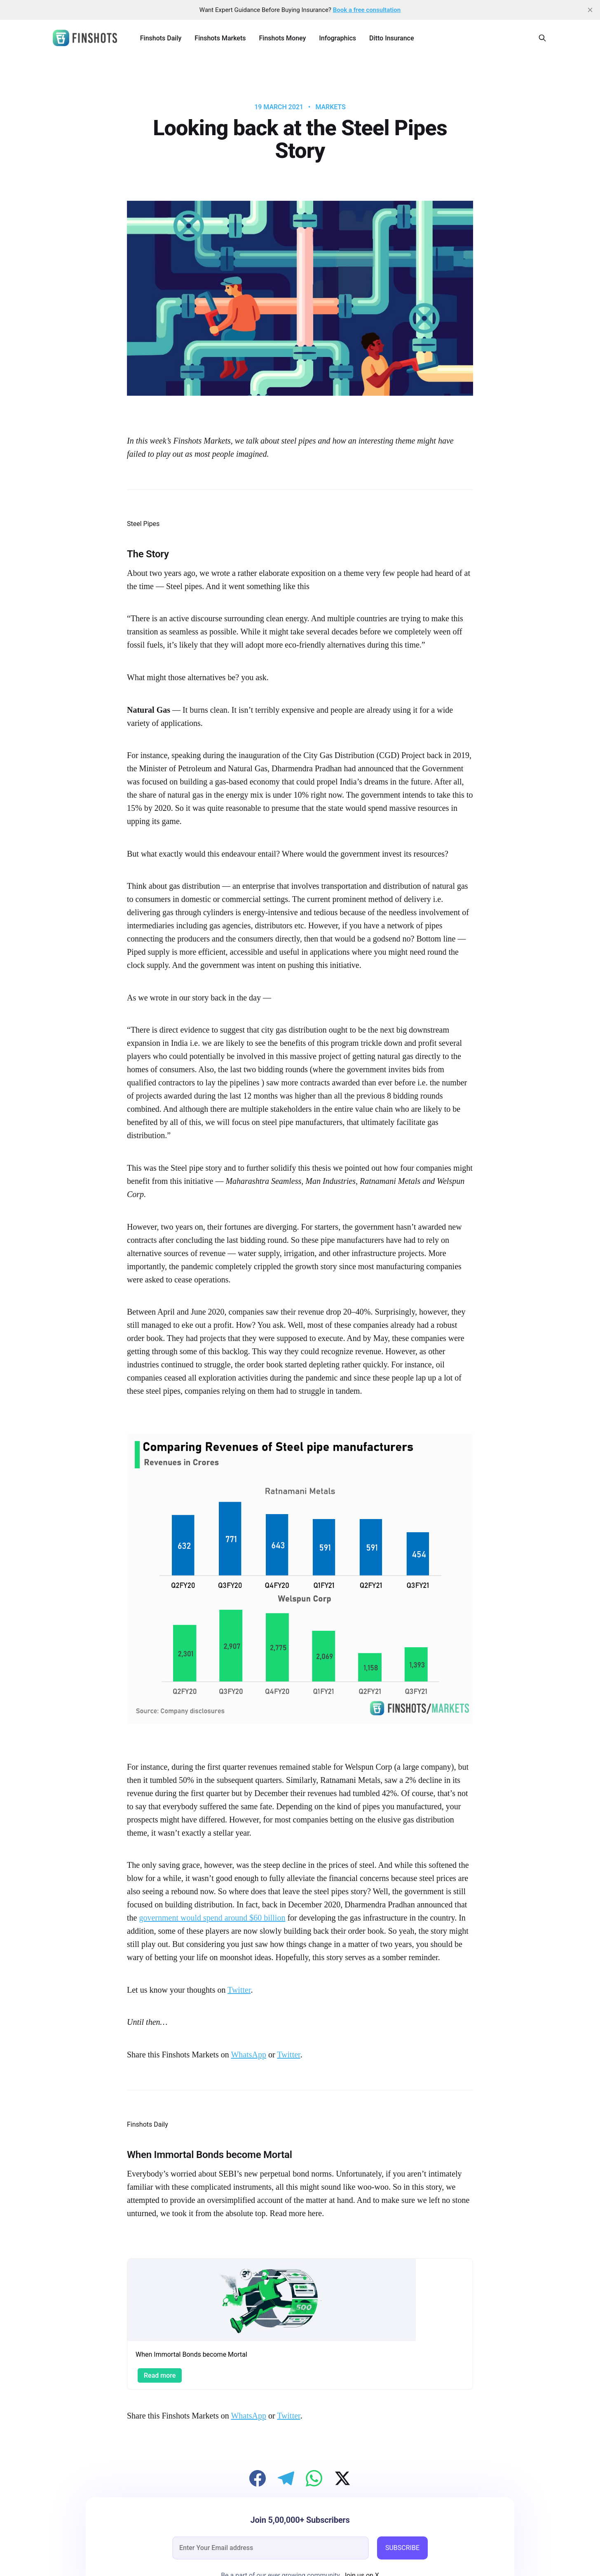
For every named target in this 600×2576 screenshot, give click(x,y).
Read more (160, 2375)
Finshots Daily (161, 38)
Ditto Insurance (391, 38)
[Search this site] (542, 38)
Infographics (337, 38)
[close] (590, 9)
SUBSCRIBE (402, 2548)
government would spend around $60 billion (212, 1917)
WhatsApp (248, 2054)
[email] (270, 2548)
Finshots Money (282, 38)
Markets (330, 107)
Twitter (239, 1989)
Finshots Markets (220, 38)
